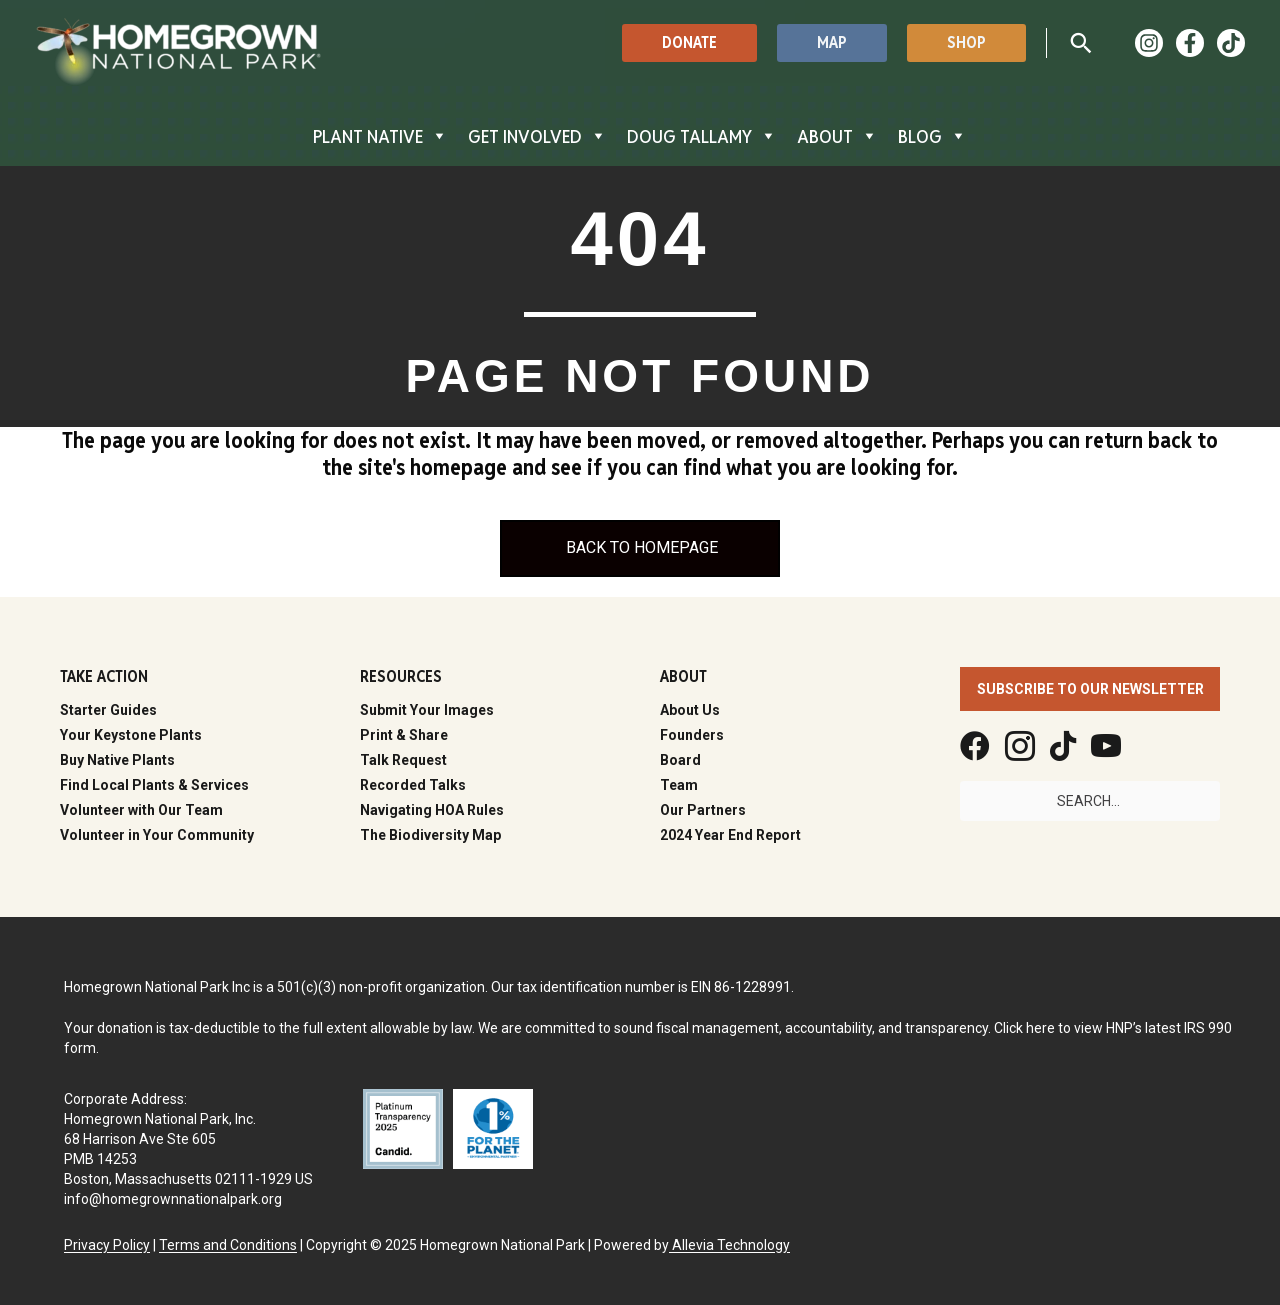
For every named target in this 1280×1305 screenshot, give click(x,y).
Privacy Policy (107, 1245)
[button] (689, 42)
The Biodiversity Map (430, 835)
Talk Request (403, 760)
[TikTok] (1231, 43)
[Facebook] (1190, 43)
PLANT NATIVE (380, 136)
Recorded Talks (413, 785)
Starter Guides (108, 710)
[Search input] (1090, 801)
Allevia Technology (729, 1245)
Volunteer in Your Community (157, 835)
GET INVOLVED (537, 136)
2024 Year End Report (730, 835)
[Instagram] (1149, 43)
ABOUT (837, 136)
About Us (690, 710)
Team (679, 785)
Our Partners (703, 810)
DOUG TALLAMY (702, 136)
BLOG (932, 136)
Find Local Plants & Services (154, 785)
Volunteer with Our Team (141, 810)
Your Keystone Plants (131, 735)
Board (680, 760)
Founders (692, 735)
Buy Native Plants (117, 760)
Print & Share (404, 735)
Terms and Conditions (228, 1245)
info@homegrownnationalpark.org (173, 1199)
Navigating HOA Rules (432, 810)
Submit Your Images (427, 710)
